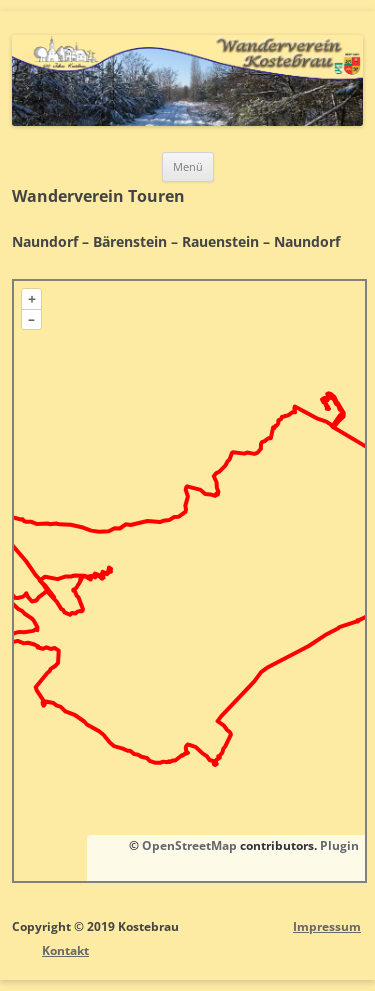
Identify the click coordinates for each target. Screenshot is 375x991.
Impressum (327, 926)
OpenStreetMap (189, 845)
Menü (188, 166)
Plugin (338, 845)
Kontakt (65, 950)
